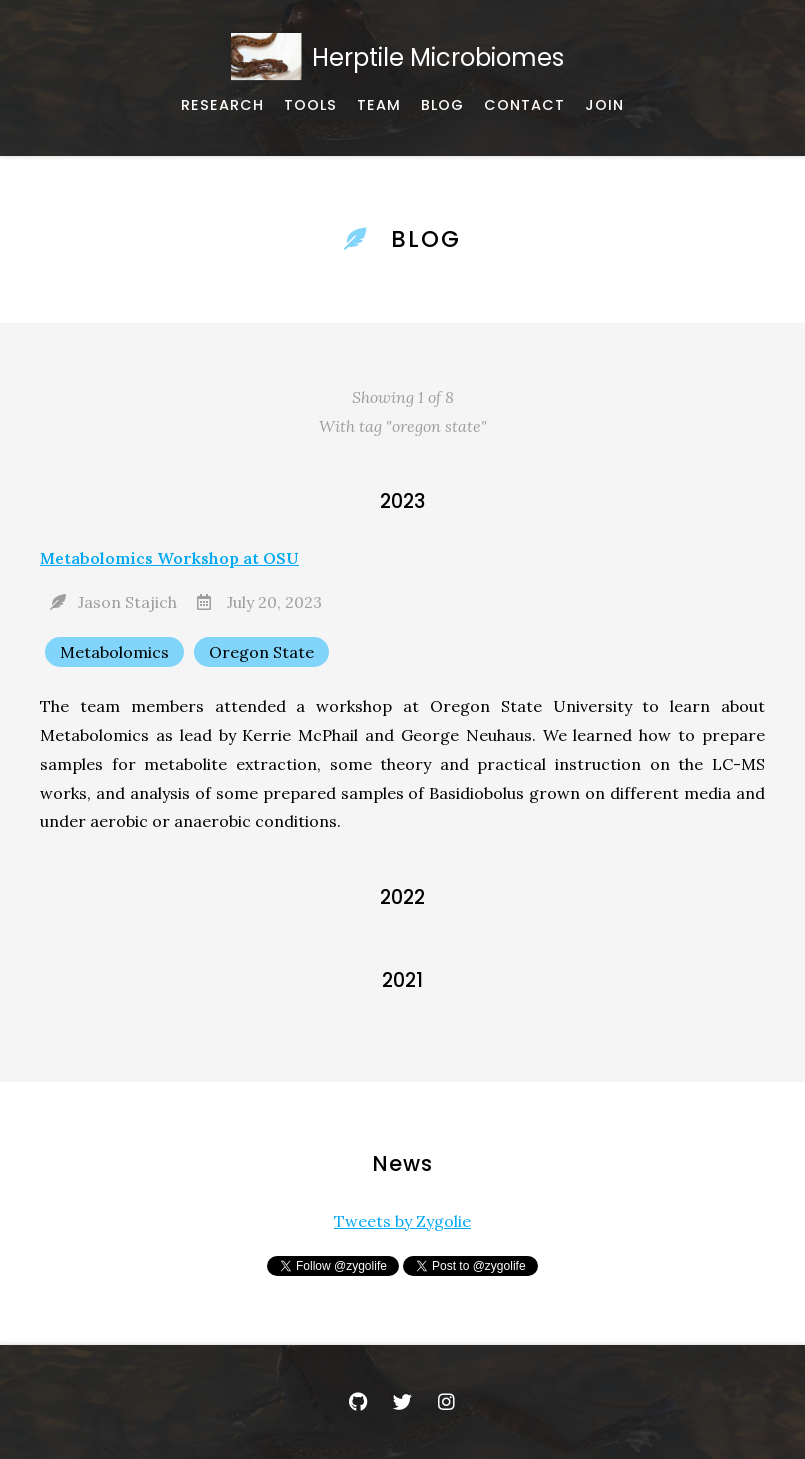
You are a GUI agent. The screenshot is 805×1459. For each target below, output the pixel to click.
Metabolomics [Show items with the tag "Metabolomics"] (114, 652)
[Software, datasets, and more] (310, 105)
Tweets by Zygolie (402, 1221)
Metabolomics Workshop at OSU (169, 558)
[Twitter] (403, 1402)
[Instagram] (446, 1402)
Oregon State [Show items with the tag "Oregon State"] (261, 652)
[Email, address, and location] (524, 105)
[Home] (402, 57)
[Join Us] (604, 105)
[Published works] (222, 105)
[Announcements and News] (442, 105)
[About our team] (379, 105)
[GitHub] (359, 1402)
